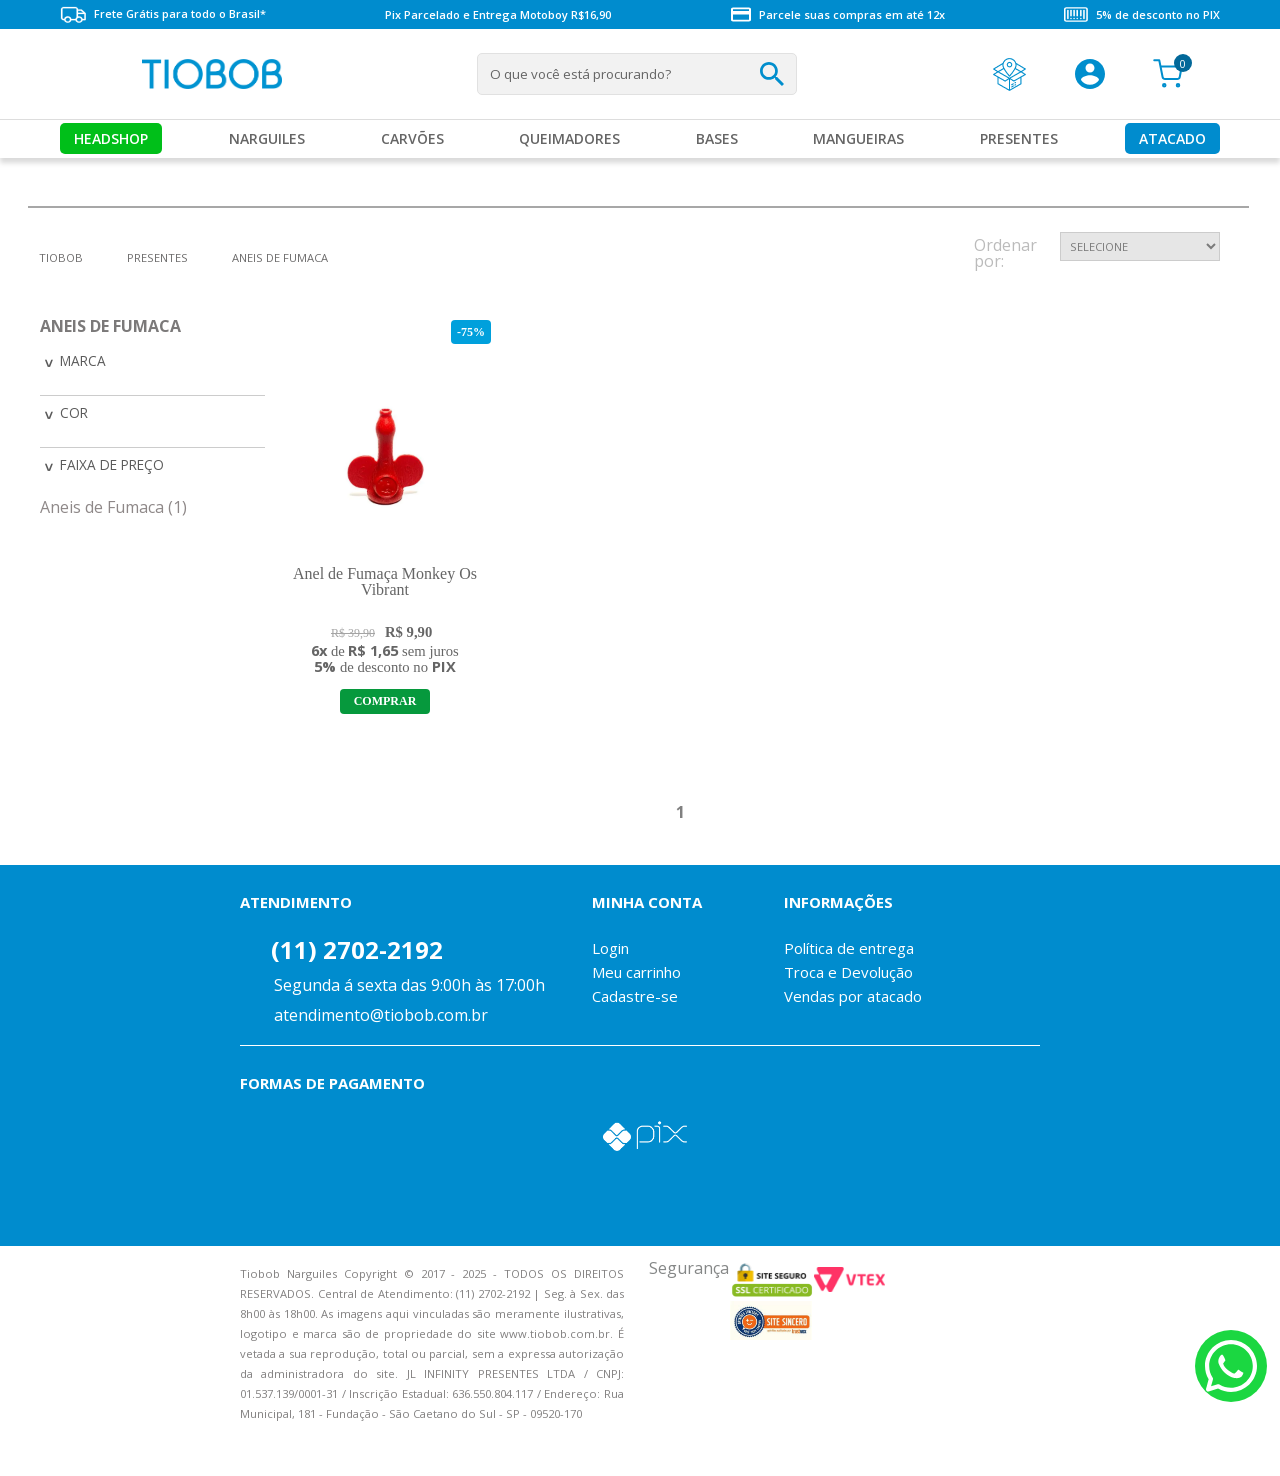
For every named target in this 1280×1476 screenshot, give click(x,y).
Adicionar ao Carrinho (385, 701)
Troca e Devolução (848, 972)
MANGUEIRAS (858, 138)
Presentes (1019, 138)
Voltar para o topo (30, 1443)
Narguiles (267, 138)
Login (610, 948)
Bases (717, 138)
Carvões (412, 138)
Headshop (111, 138)
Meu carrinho (636, 972)
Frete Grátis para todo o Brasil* (163, 14)
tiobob (61, 257)
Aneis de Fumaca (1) (113, 504)
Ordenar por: (1005, 254)
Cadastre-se (635, 996)
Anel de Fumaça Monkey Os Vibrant (385, 581)
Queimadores (569, 138)
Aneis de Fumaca (280, 257)
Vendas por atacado (853, 996)
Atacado (1172, 138)
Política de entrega (849, 948)
